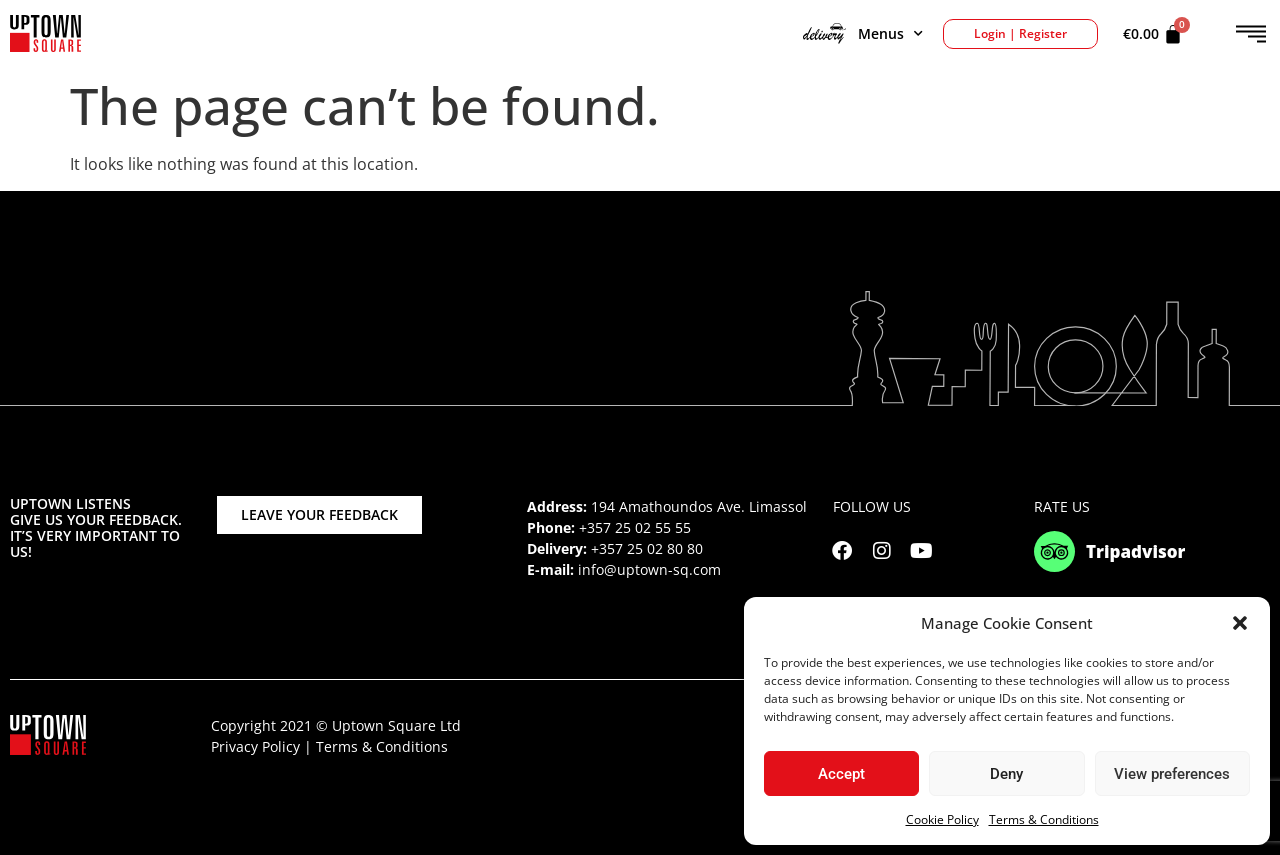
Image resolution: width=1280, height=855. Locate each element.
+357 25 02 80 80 (647, 548)
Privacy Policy (255, 746)
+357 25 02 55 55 (635, 527)
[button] (1240, 623)
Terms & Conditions (1044, 819)
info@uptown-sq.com (649, 569)
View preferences (1172, 774)
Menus (863, 34)
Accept (841, 774)
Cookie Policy (942, 819)
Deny (1006, 774)
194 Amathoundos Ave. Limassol (699, 506)
